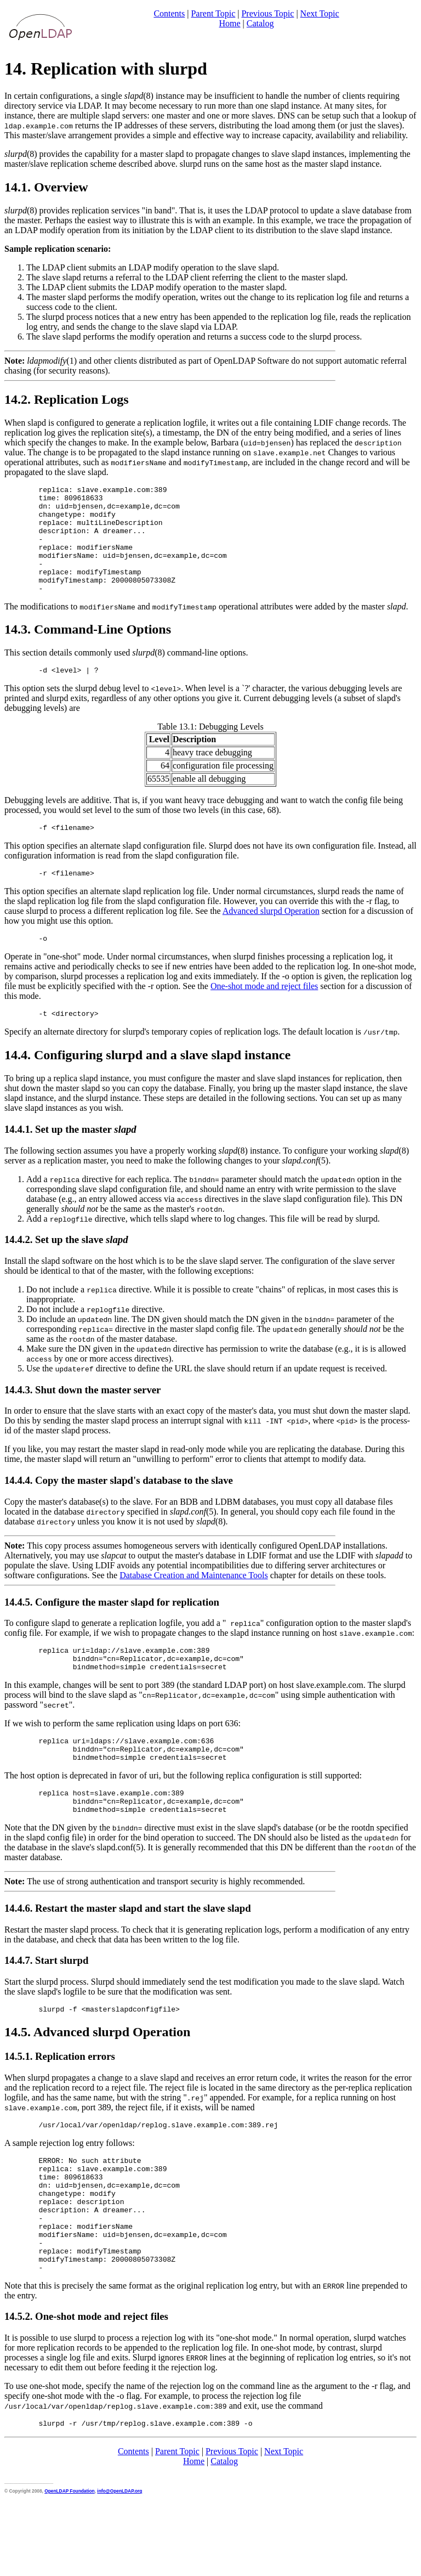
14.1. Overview (46, 187)
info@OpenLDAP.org (119, 2563)
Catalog (260, 23)
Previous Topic (267, 13)
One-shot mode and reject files (264, 1014)
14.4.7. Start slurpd (46, 2004)
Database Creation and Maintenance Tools (194, 1604)
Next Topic (319, 13)
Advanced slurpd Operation (271, 937)
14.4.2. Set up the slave (66, 1269)
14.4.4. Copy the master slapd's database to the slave (118, 1510)
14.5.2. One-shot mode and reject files (86, 2387)
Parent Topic (213, 13)
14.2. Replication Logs (66, 399)
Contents (169, 13)
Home (229, 23)
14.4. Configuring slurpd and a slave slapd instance (147, 1084)
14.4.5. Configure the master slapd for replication (111, 1631)
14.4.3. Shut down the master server (82, 1419)
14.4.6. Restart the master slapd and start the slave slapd (127, 1952)
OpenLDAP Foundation (69, 2563)
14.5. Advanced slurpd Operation (97, 2078)
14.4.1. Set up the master (70, 1159)
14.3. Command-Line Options (87, 650)
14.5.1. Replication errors (59, 2102)
